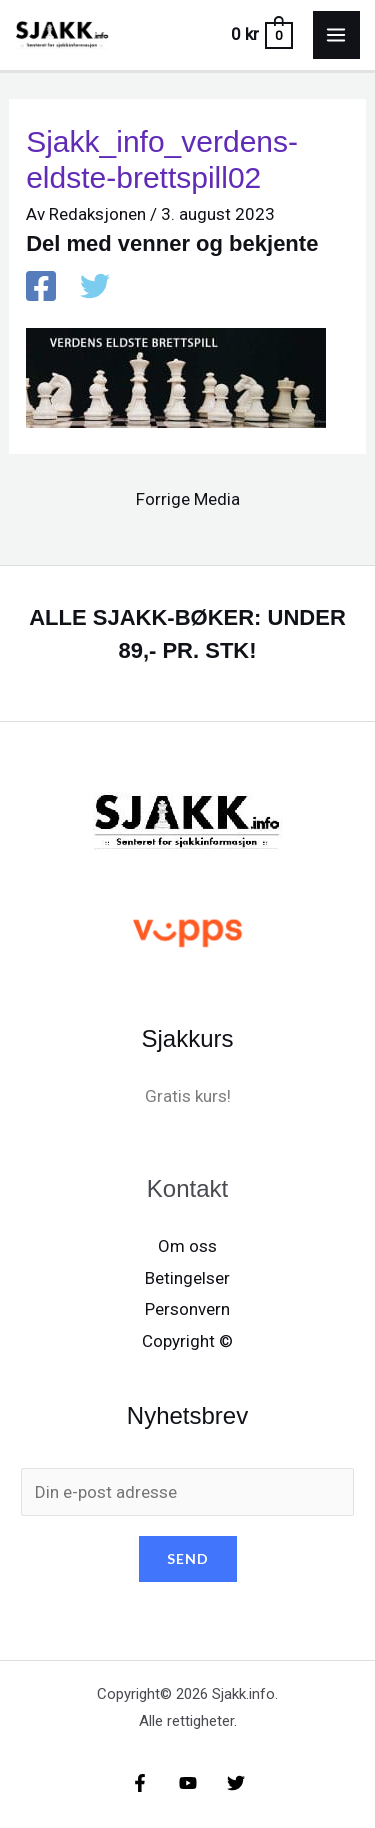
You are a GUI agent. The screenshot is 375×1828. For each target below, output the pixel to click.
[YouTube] (188, 1783)
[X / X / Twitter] (95, 288)
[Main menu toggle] (337, 35)
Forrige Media (188, 499)
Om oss (187, 1246)
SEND (188, 1558)
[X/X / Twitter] (236, 1783)
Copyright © (187, 1341)
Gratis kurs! (188, 1096)
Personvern (187, 1309)
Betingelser (187, 1278)
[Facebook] (41, 288)
